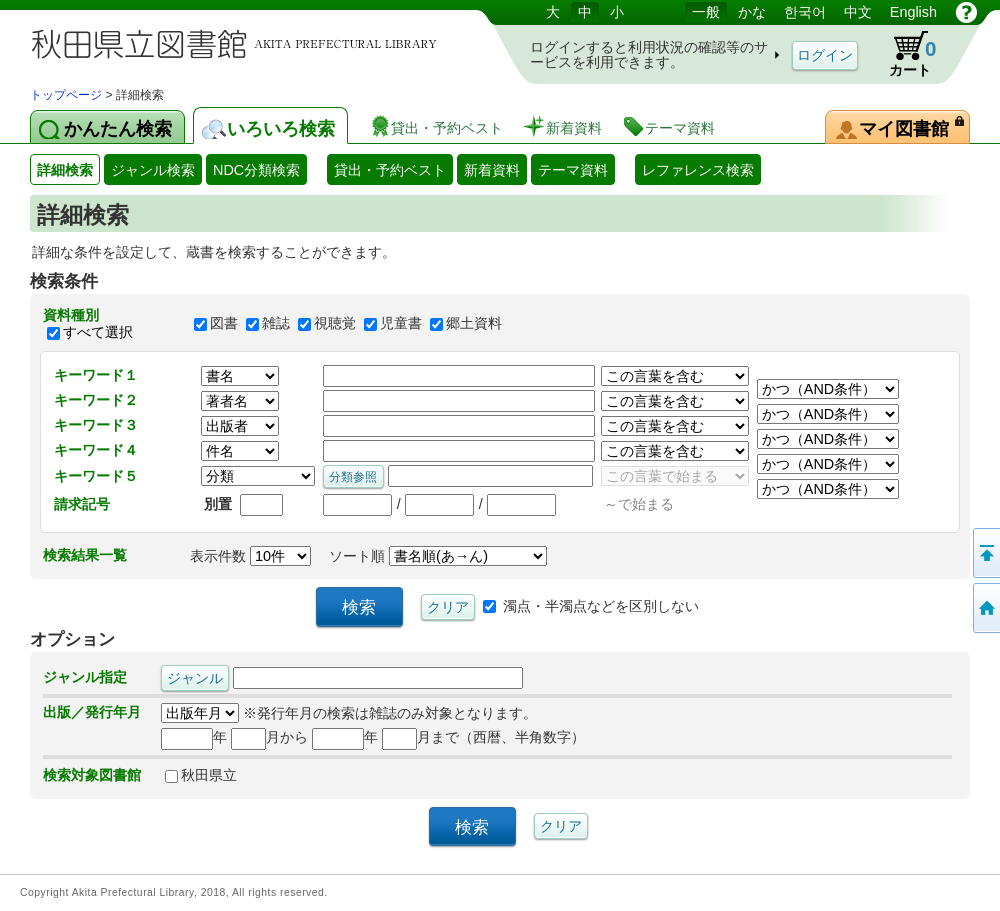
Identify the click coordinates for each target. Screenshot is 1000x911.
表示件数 (250, 556)
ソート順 (438, 556)
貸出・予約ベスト (390, 170)
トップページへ (985, 608)
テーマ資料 (573, 170)
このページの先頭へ (985, 553)
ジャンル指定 (85, 677)
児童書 (401, 324)
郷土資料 (474, 324)
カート (903, 54)
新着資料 (492, 170)
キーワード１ (96, 375)
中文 (858, 12)
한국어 (805, 12)
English (913, 12)
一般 (706, 12)
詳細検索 (65, 170)
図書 (224, 324)
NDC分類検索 (256, 170)
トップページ (66, 95)
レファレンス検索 (698, 170)
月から (269, 737)
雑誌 (276, 324)
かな (752, 12)
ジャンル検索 (153, 170)
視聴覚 (335, 324)
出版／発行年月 (92, 712)
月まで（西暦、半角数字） (483, 737)
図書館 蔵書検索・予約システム (240, 42)
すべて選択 (98, 332)
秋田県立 (201, 775)
